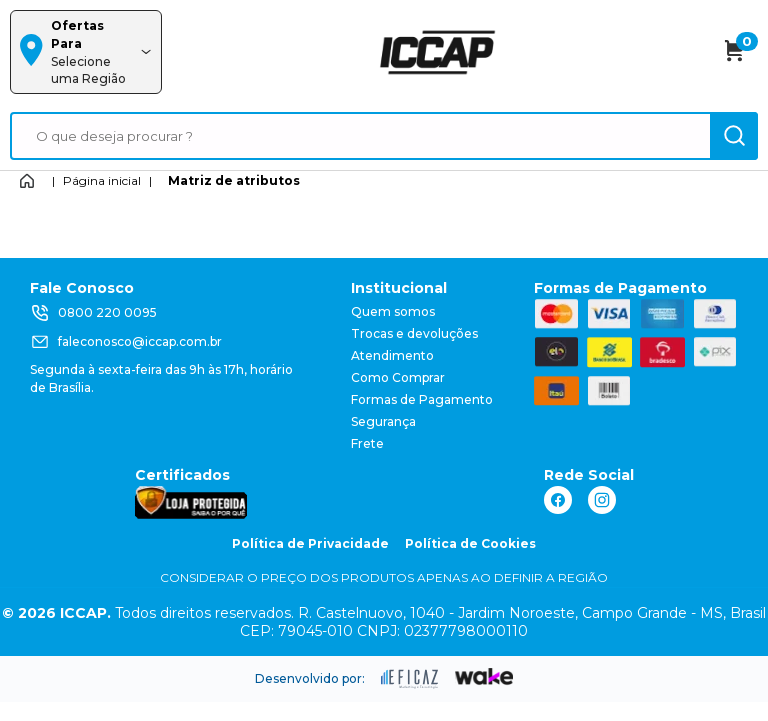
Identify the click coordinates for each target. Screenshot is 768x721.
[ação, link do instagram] (602, 500)
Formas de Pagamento (422, 399)
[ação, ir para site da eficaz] (410, 679)
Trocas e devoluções (414, 333)
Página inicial (102, 180)
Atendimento (392, 355)
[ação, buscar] (734, 136)
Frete (367, 443)
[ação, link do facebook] (558, 500)
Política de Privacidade (310, 543)
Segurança (383, 421)
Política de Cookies (470, 543)
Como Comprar (398, 377)
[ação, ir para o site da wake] (484, 677)
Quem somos (393, 311)
